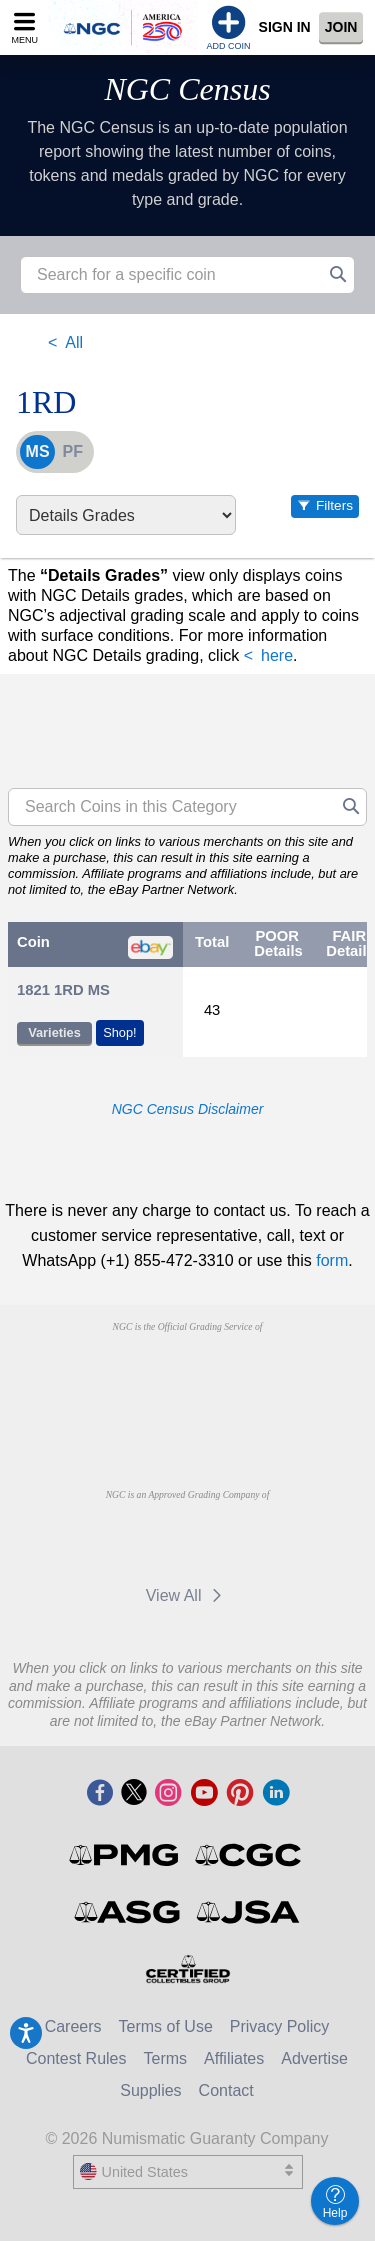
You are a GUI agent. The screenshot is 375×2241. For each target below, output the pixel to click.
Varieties (54, 1032)
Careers (73, 2026)
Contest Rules (76, 2058)
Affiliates (234, 2058)
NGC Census (187, 89)
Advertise (314, 2058)
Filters (334, 505)
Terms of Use (166, 2026)
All (74, 342)
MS (38, 451)
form (332, 1260)
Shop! (119, 1032)
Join (341, 27)
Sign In (285, 27)
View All (187, 1595)
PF (73, 451)
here (277, 655)
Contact (226, 2090)
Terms (166, 2058)
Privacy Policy (280, 2026)
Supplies (150, 2090)
